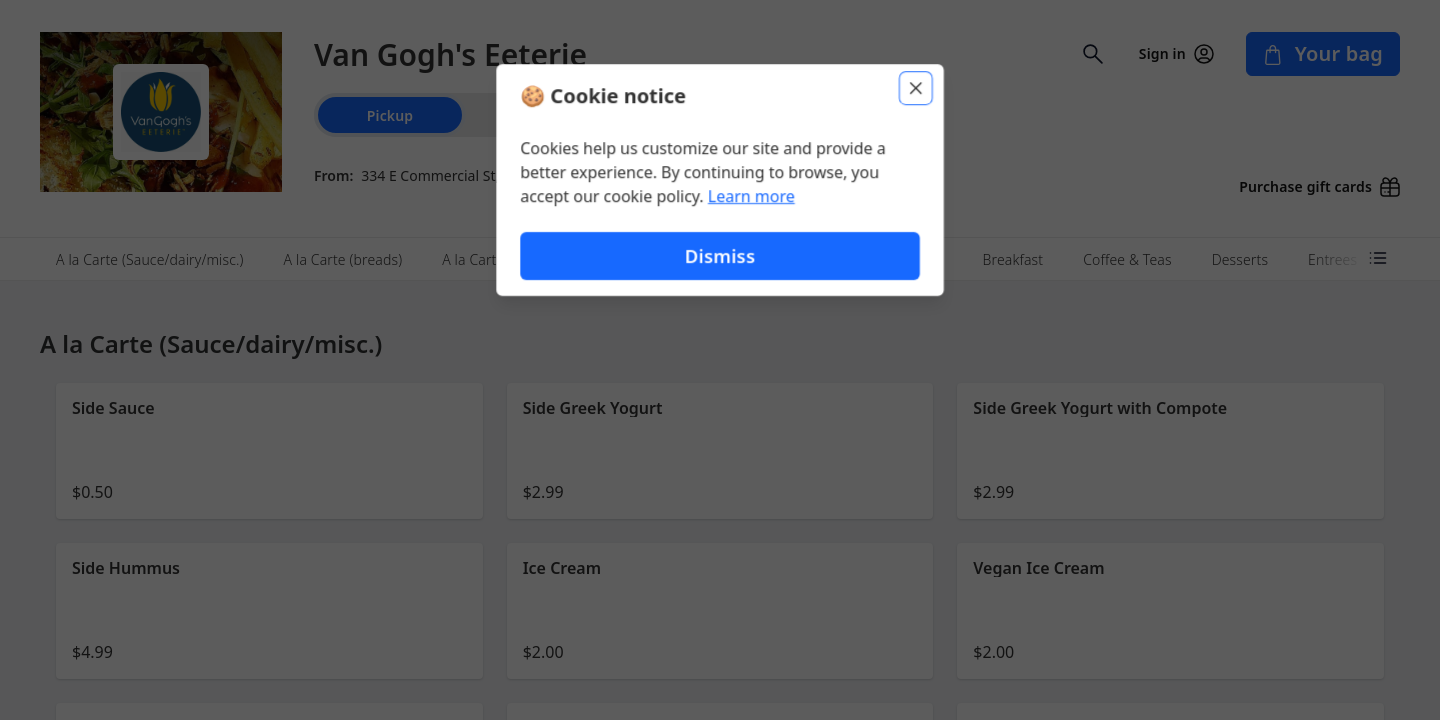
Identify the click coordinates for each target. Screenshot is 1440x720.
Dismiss (720, 255)
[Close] (916, 88)
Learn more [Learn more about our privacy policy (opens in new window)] (751, 196)
